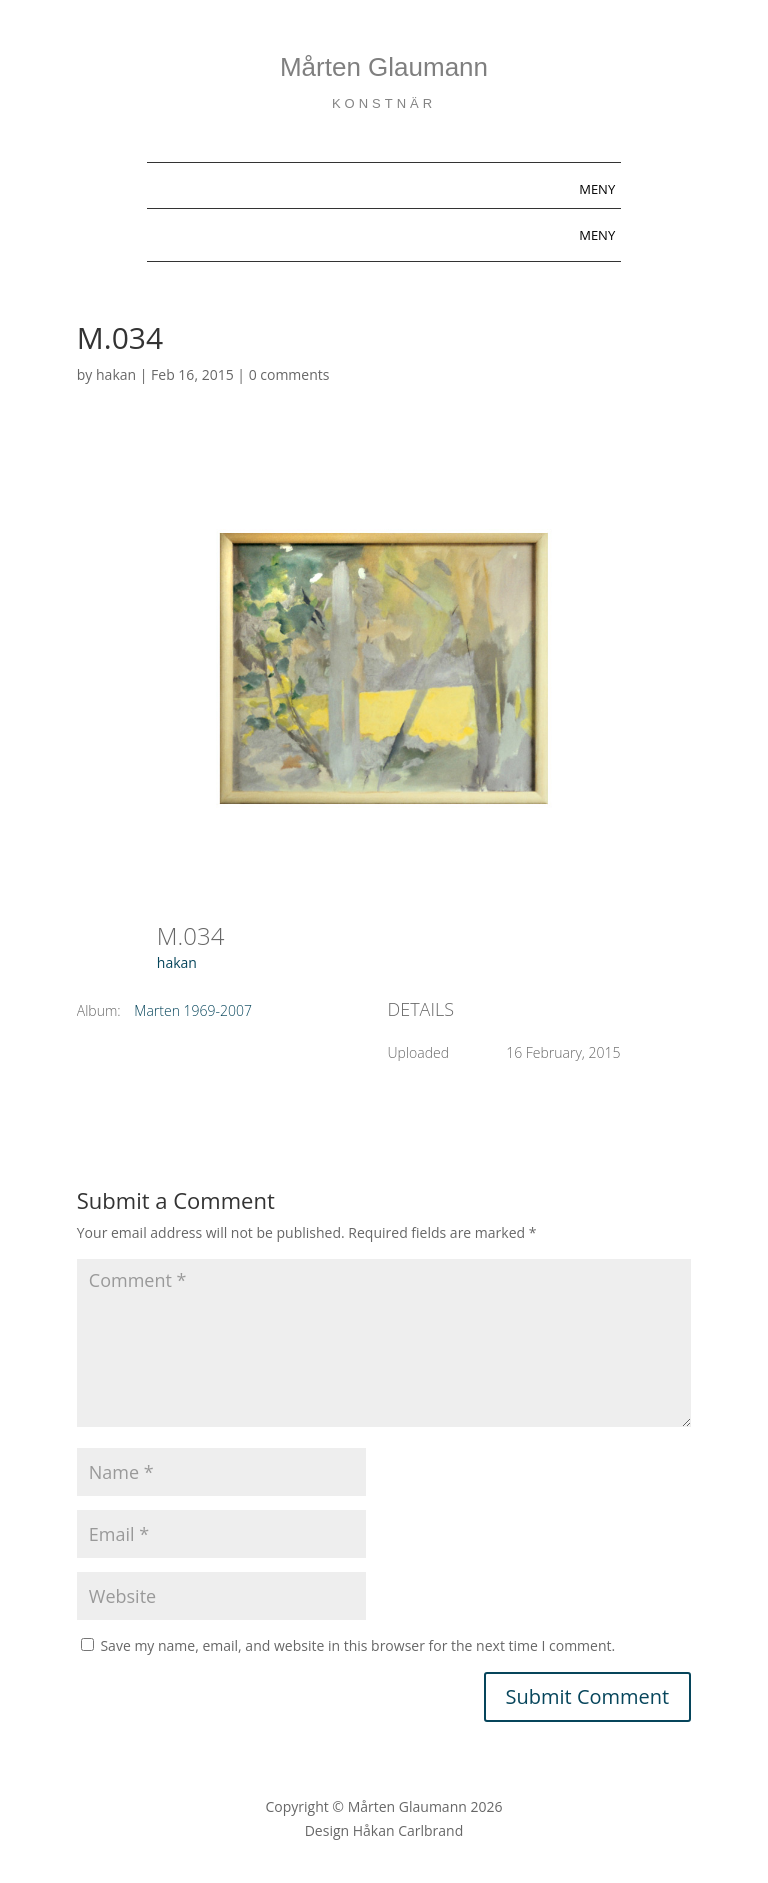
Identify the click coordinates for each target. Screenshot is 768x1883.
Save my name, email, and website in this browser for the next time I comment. (357, 1645)
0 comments (289, 374)
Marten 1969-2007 (193, 1010)
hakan (116, 374)
